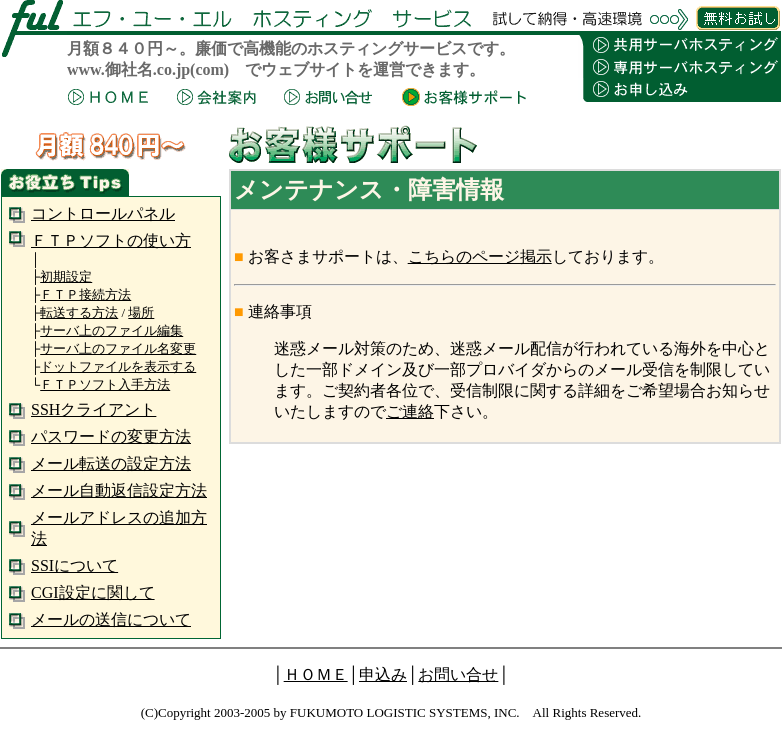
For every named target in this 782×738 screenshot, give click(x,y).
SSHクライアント (93, 409)
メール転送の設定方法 (111, 463)
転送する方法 (79, 312)
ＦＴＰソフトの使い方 (111, 240)
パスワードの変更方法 (111, 436)
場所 (141, 312)
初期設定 (66, 276)
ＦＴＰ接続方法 (85, 294)
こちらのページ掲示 (480, 256)
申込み (383, 674)
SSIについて (74, 565)
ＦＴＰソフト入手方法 (105, 384)
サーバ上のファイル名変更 (118, 348)
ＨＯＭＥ (316, 674)
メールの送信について (111, 619)
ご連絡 (410, 411)
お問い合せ (458, 674)
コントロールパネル (103, 213)
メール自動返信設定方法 (119, 490)
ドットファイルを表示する (118, 366)
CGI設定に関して (93, 592)
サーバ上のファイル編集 (111, 330)
